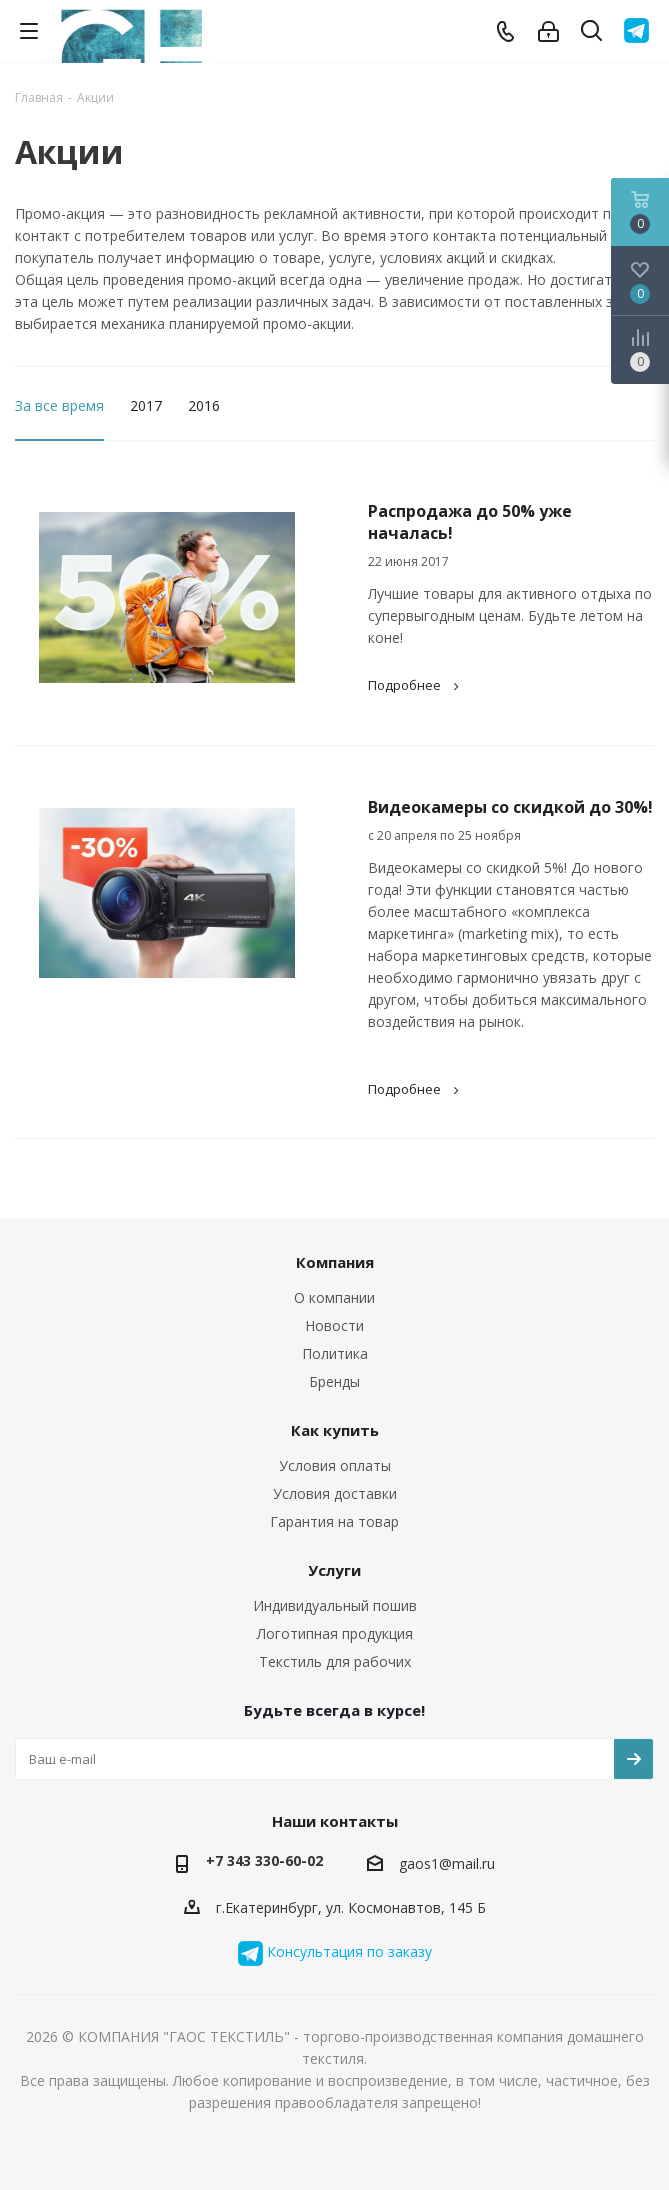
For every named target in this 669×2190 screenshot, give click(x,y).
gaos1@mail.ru (447, 1863)
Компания (335, 1262)
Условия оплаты (335, 1465)
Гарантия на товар (334, 1521)
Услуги (334, 1570)
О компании (334, 1297)
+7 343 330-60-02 (264, 1860)
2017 (146, 405)
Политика (335, 1353)
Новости (334, 1325)
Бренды (334, 1381)
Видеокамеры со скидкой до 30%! (510, 807)
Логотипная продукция (335, 1633)
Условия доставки (335, 1493)
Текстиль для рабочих (335, 1661)
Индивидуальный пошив (335, 1605)
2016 (204, 405)
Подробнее (416, 685)
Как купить (335, 1430)
